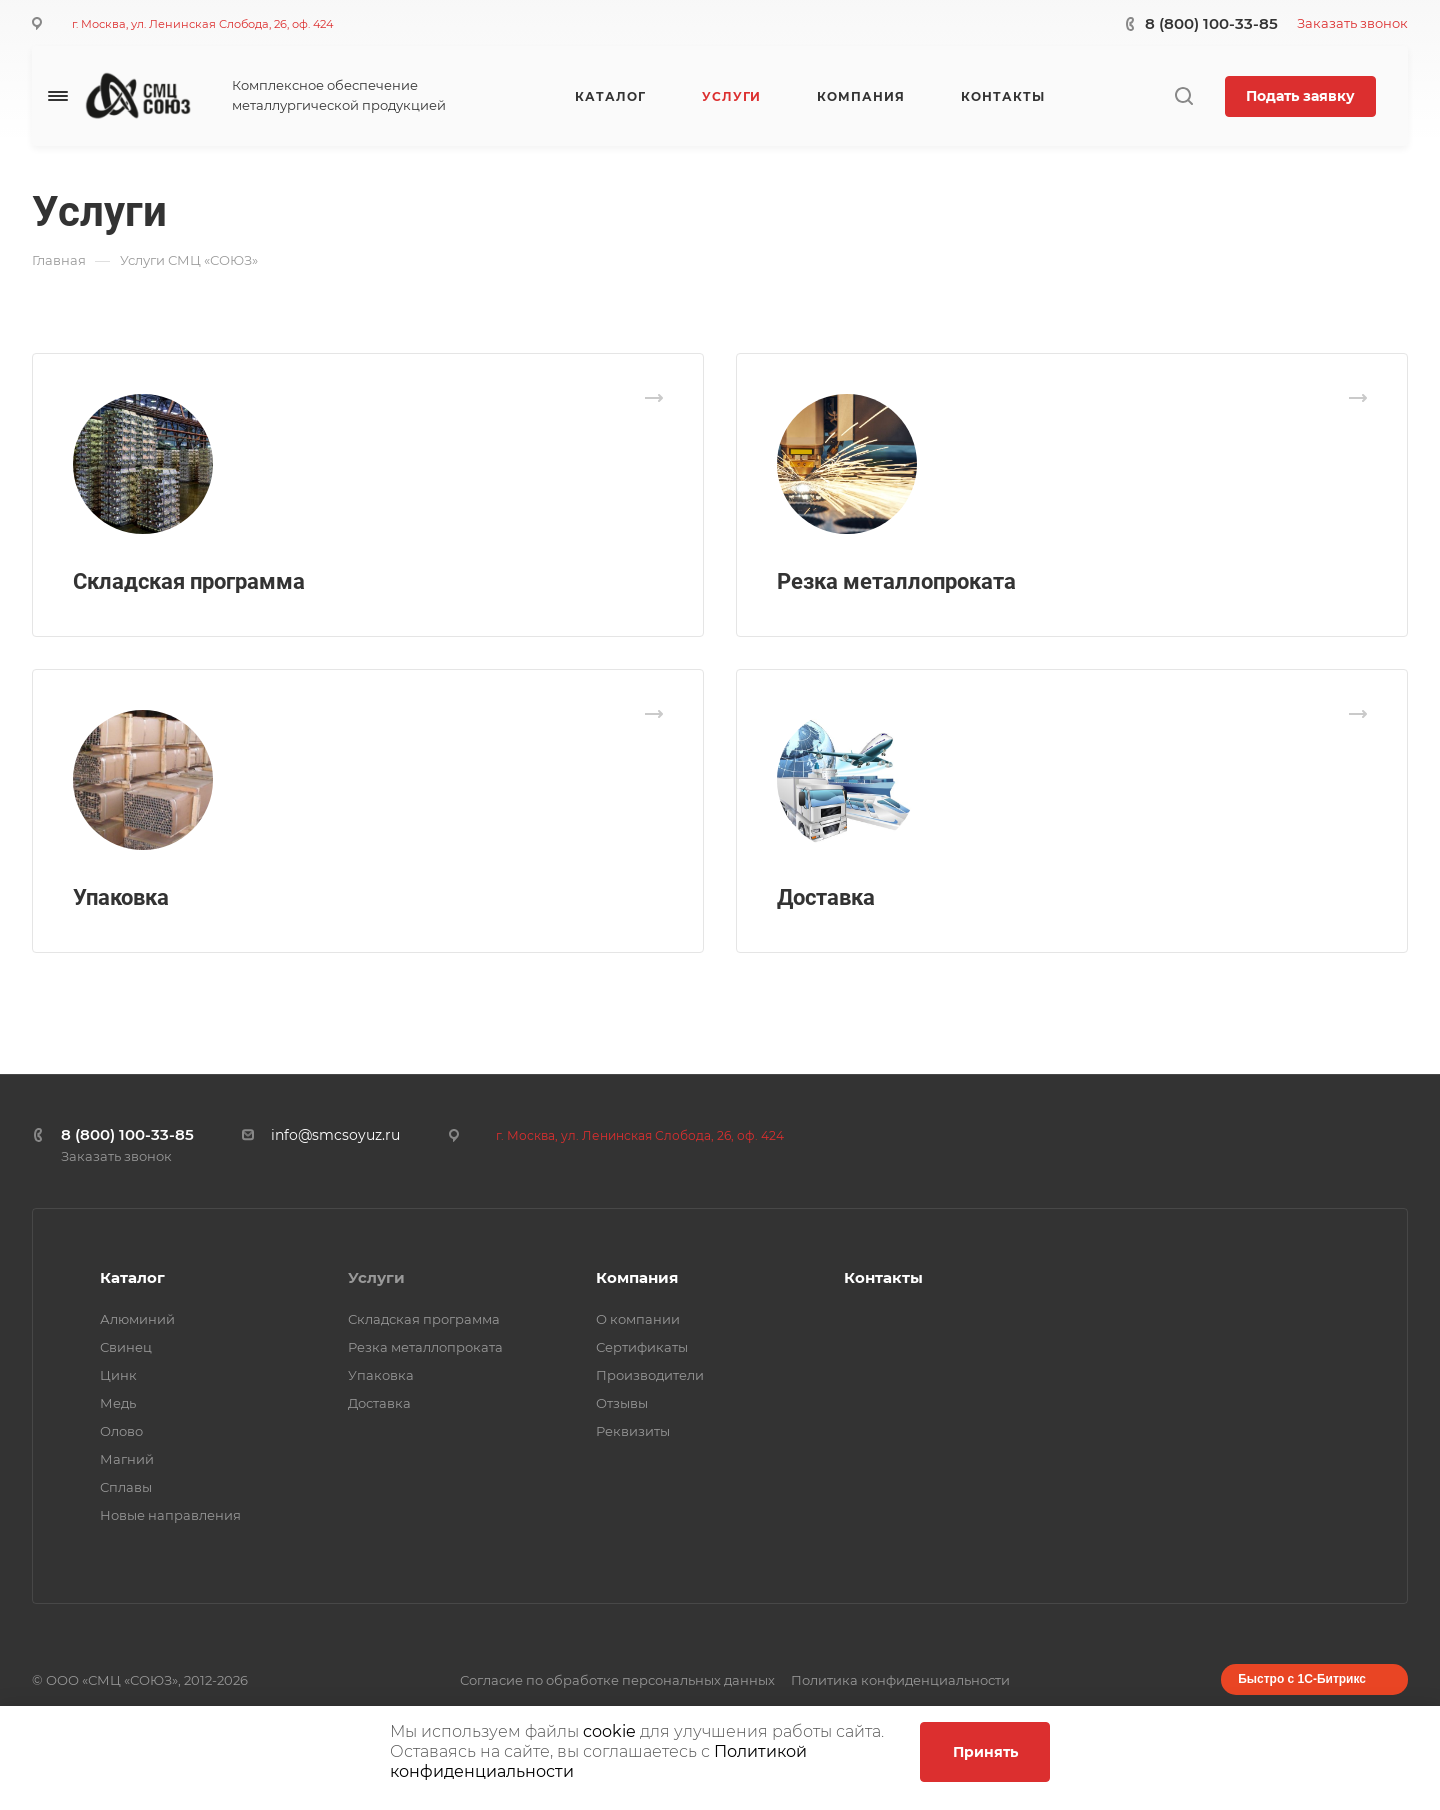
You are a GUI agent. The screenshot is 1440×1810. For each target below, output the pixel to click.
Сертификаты (642, 1347)
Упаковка (121, 897)
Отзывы (622, 1403)
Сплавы (126, 1487)
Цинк (118, 1375)
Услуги (376, 1277)
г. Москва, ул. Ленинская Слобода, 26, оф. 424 (202, 24)
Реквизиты (633, 1431)
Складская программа (189, 581)
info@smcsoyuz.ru (335, 1135)
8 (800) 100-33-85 (1211, 23)
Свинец (126, 1347)
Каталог (132, 1277)
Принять (985, 1752)
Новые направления (170, 1515)
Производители (650, 1375)
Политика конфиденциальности (900, 1680)
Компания (637, 1277)
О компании (638, 1319)
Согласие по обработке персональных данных (617, 1680)
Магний (127, 1459)
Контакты (883, 1277)
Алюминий (137, 1319)
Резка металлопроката (896, 581)
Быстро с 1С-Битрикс (1302, 1679)
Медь (118, 1403)
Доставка (826, 897)
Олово (121, 1431)
